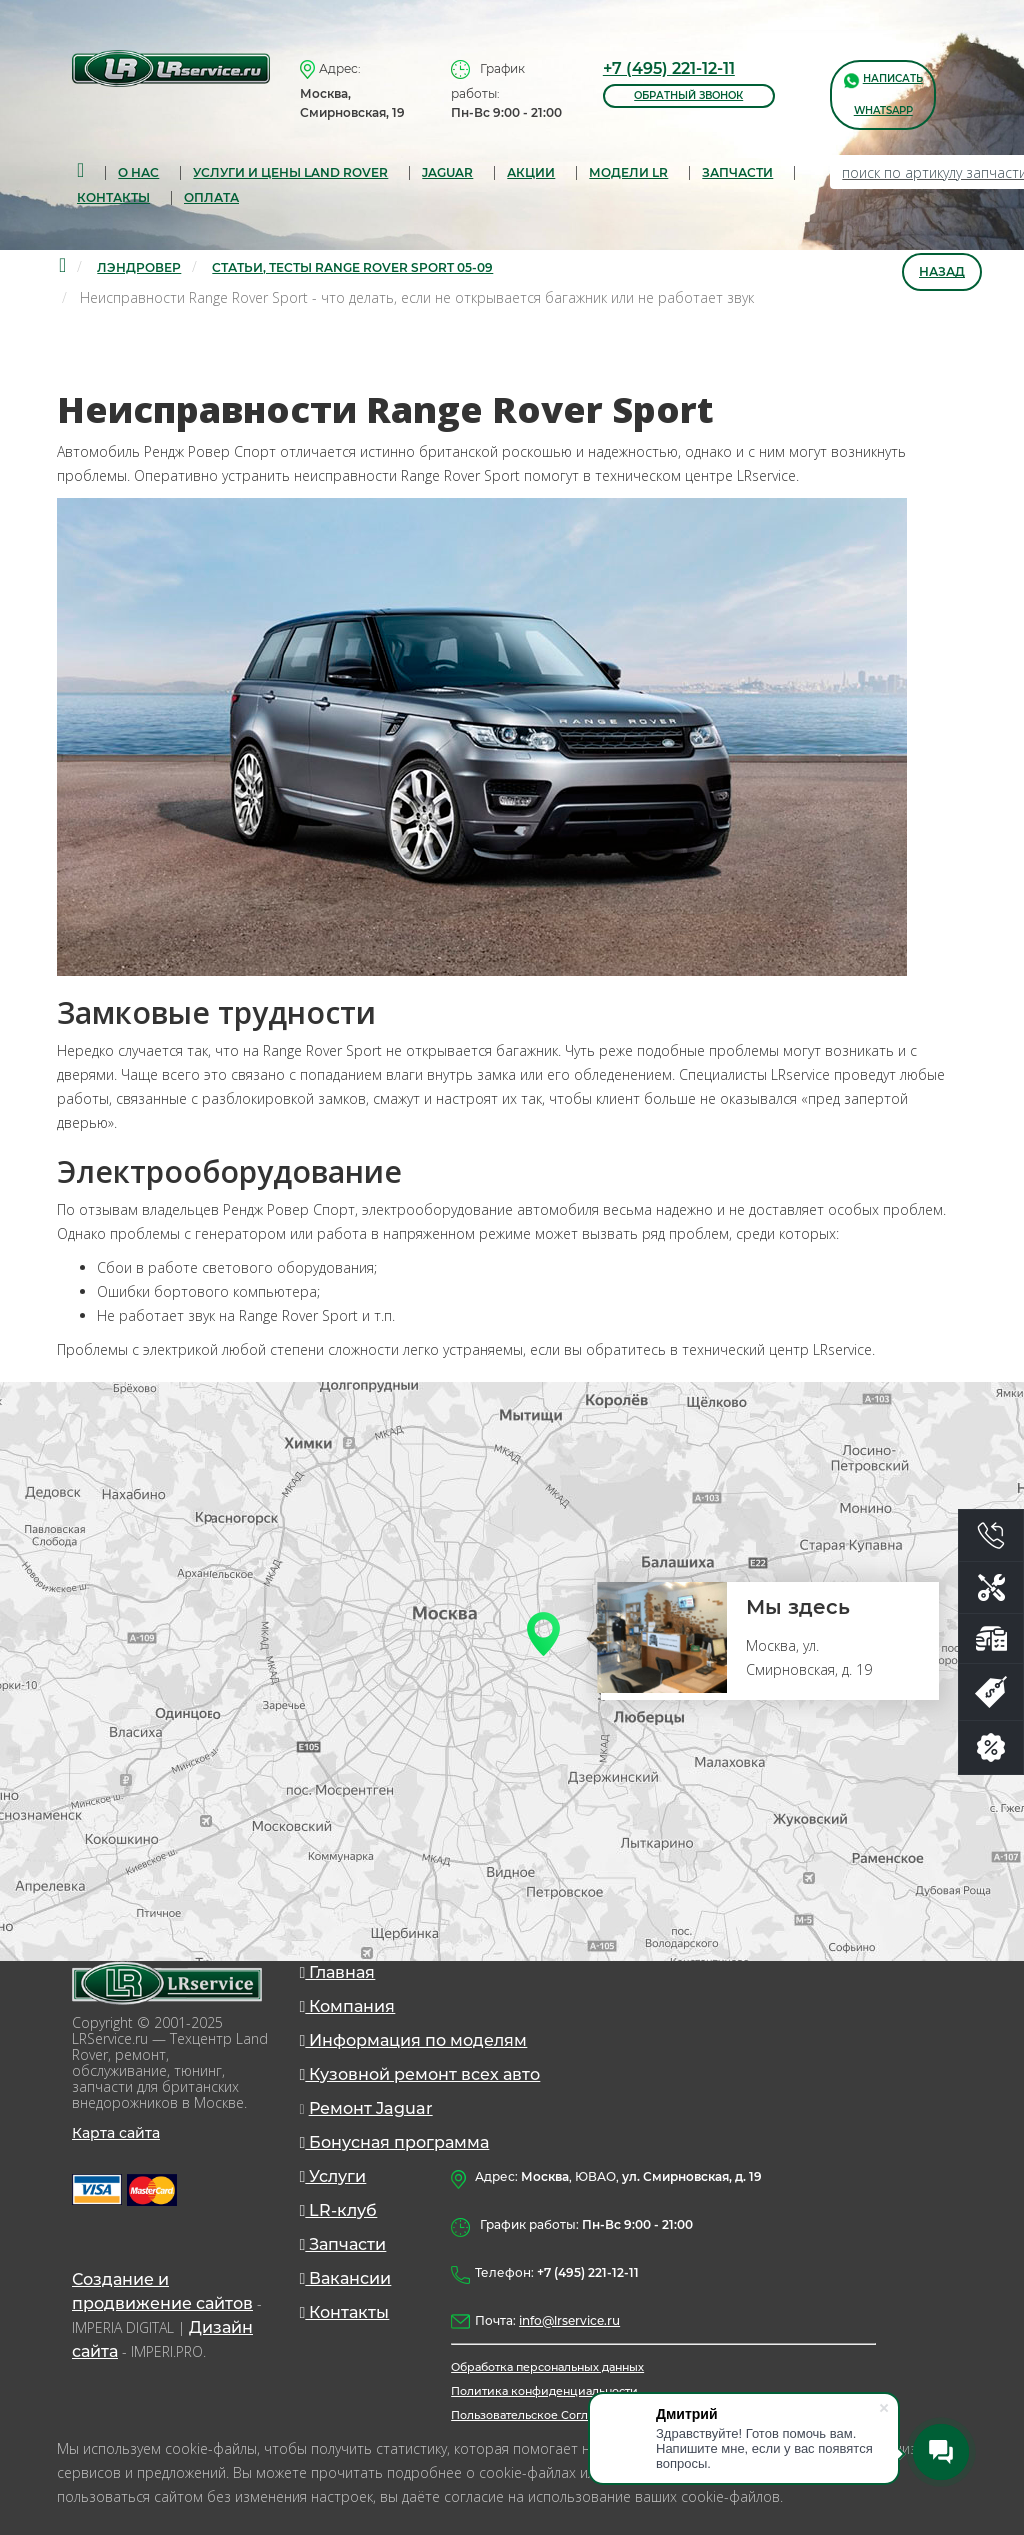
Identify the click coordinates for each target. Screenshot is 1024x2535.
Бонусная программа (395, 2142)
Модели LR (628, 172)
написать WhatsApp (883, 93)
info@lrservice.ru (569, 2320)
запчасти (737, 172)
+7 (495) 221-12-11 (669, 68)
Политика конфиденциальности (544, 2391)
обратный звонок (688, 95)
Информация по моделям (414, 2040)
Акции (531, 172)
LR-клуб (339, 2210)
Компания (348, 2006)
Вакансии (346, 2278)
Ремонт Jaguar (371, 2108)
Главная (338, 1972)
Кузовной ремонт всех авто (420, 2074)
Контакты (113, 197)
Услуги (333, 2176)
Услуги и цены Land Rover (290, 172)
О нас (138, 172)
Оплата (211, 197)
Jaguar (447, 172)
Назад (942, 271)
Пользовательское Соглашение (542, 2415)
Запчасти (343, 2244)
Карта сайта (116, 2133)
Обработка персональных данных (547, 2367)
